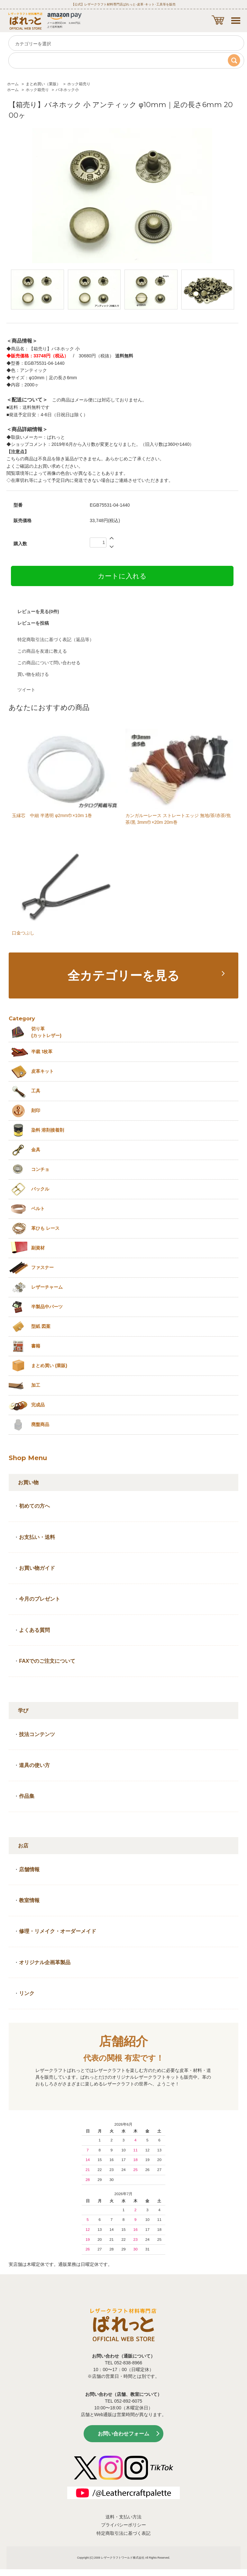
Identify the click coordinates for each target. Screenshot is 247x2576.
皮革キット (42, 1071)
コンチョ (40, 1169)
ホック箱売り (78, 84)
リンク (26, 1993)
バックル (40, 1189)
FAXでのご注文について (47, 1661)
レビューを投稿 (33, 623)
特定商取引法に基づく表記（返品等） (55, 639)
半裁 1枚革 (41, 1051)
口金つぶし (23, 932)
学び (23, 1710)
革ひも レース (45, 1228)
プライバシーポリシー (123, 2524)
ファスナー (42, 1267)
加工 (35, 1385)
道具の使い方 (34, 1765)
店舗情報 (29, 1869)
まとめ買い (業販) (49, 1365)
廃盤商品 (40, 1424)
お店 (23, 1845)
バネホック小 (67, 89)
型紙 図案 (40, 1326)
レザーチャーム (47, 1287)
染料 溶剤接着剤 (47, 1130)
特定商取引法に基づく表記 (123, 2533)
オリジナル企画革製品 (44, 1962)
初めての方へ (34, 1506)
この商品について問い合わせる (48, 662)
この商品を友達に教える (42, 651)
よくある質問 (34, 1630)
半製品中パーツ (47, 1307)
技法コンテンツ (37, 1734)
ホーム (13, 84)
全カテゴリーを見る (123, 975)
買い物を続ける (33, 674)
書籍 (35, 1346)
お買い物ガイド (37, 1568)
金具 (35, 1150)
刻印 (35, 1110)
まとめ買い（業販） (43, 84)
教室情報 (29, 1900)
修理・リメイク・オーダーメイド (57, 1931)
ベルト (38, 1208)
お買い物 (28, 1482)
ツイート (26, 689)
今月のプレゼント (39, 1599)
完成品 (38, 1405)
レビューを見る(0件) (38, 611)
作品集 (26, 1796)
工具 (35, 1091)
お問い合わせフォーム (123, 2433)
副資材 (38, 1248)
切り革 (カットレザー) (46, 1032)
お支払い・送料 (37, 1537)
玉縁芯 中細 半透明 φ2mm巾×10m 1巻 (52, 815)
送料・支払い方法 (123, 2516)
